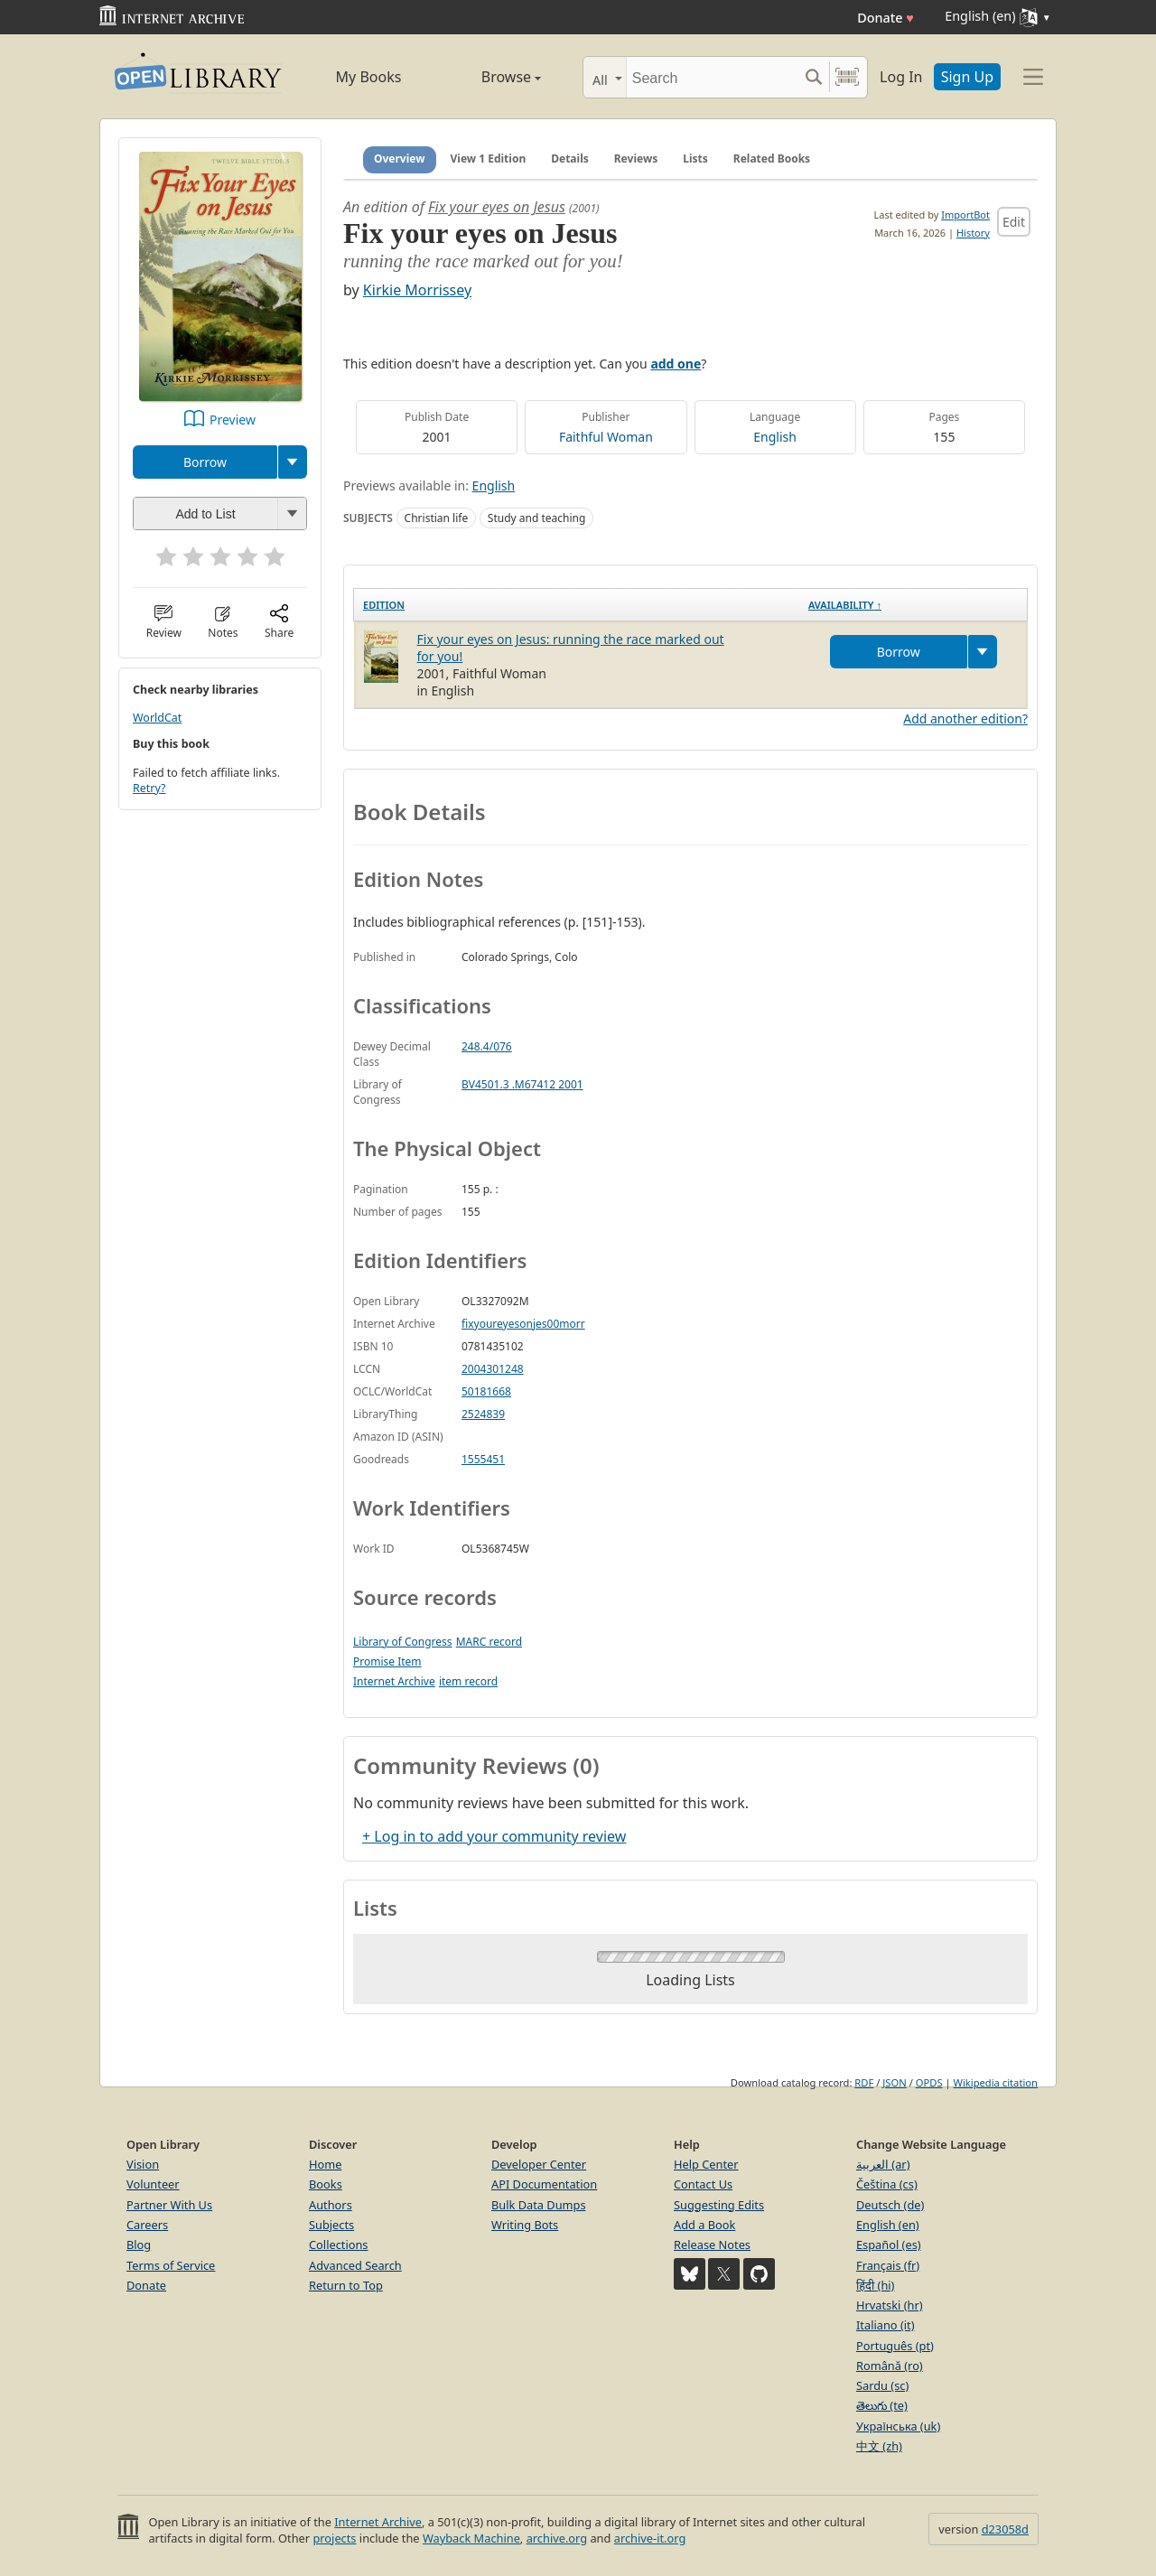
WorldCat (157, 717)
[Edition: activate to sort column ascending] (576, 605)
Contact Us (703, 2184)
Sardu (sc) (882, 2385)
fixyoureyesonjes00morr (523, 1323)
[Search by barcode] (847, 77)
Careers (147, 2225)
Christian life (437, 518)
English (775, 436)
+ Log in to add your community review (494, 1836)
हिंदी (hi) (875, 2285)
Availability (844, 604)
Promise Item (387, 1661)
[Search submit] (813, 77)
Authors (330, 2205)
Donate (885, 17)
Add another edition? (965, 718)
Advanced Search (355, 2265)
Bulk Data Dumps (538, 2205)
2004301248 (492, 1369)
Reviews (635, 158)
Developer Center (538, 2164)
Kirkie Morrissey (417, 290)
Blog (138, 2244)
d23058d (1005, 2529)
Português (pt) (895, 2346)
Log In (901, 77)
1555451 (483, 1459)
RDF (863, 2082)
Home (325, 2164)
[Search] (712, 77)
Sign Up (967, 77)
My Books (369, 77)
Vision (142, 2164)
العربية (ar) (882, 2164)
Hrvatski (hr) (889, 2305)
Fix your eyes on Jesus (496, 207)
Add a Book (704, 2225)
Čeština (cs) (887, 2184)
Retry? (149, 788)
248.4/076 (486, 1046)
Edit (1013, 221)
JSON (894, 2082)
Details (570, 158)
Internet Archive (394, 1681)
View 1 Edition (489, 158)
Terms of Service (170, 2265)
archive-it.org (650, 2538)
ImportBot (965, 214)
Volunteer (153, 2184)
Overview (399, 158)
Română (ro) (889, 2365)
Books (325, 2184)
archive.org (557, 2538)
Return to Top (346, 2285)
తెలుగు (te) (882, 2405)
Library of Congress (402, 1641)
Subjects (331, 2225)
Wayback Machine (471, 2538)
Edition (384, 604)
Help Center (706, 2164)
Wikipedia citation (996, 2082)
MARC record (489, 1641)
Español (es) (888, 2244)
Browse (490, 77)
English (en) (887, 2225)
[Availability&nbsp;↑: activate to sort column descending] (913, 605)
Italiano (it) (885, 2325)
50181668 (486, 1391)
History (973, 232)
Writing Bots (524, 2225)
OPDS (929, 2082)
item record (468, 1681)
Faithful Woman (606, 436)
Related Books (771, 158)
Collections (338, 2244)
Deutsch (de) (890, 2205)
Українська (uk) (898, 2426)
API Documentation (544, 2184)
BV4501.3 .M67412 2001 (522, 1084)
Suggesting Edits (719, 2205)
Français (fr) (887, 2265)
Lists (695, 158)
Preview (233, 419)
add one (675, 363)
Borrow (205, 462)
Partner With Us (169, 2205)
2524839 (483, 1414)
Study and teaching (537, 518)
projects (334, 2538)
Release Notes (712, 2244)
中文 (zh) (879, 2446)
